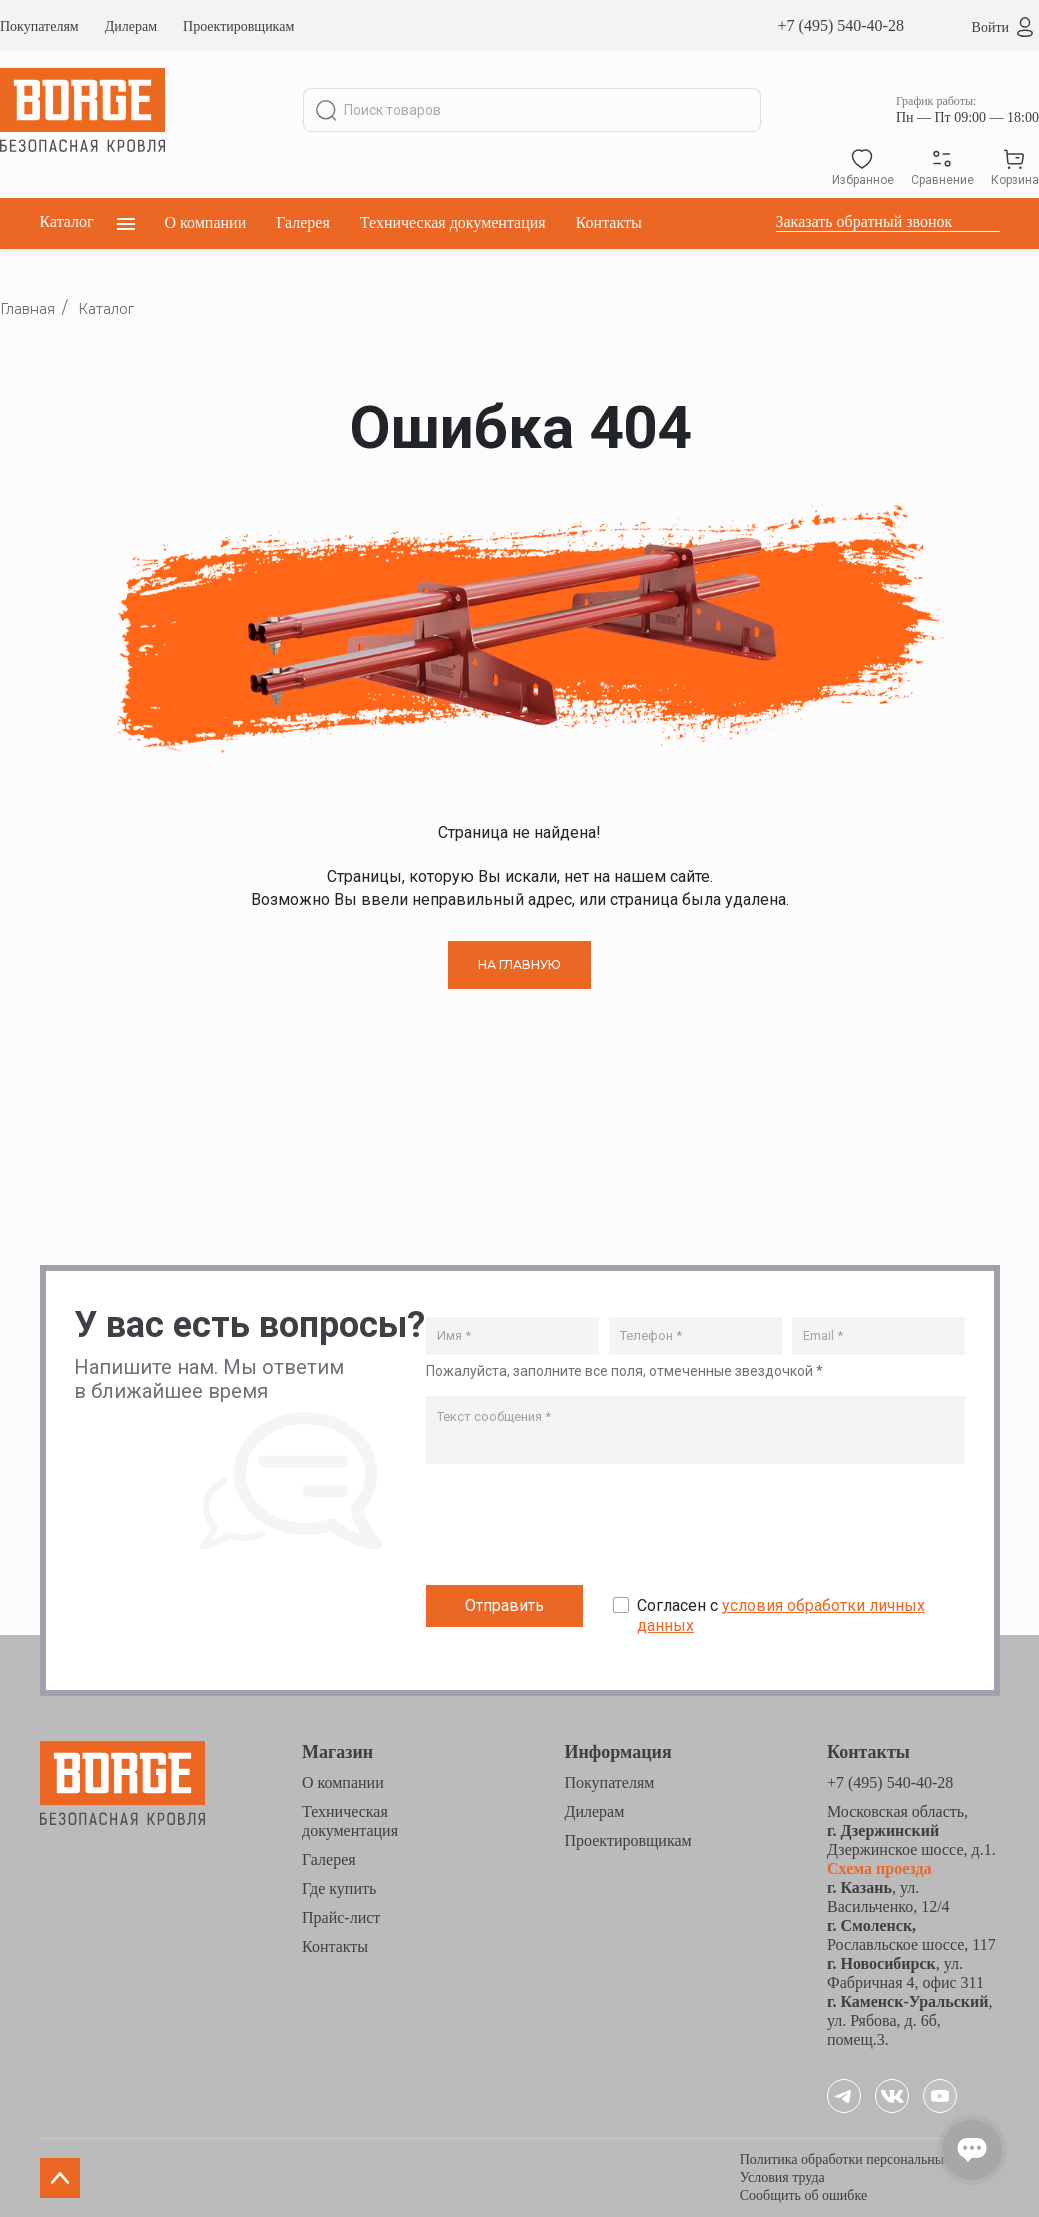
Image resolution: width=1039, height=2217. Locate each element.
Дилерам (131, 26)
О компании (206, 222)
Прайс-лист (341, 1917)
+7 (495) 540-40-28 (841, 25)
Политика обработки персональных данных (870, 2159)
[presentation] (578, 1529)
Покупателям (39, 26)
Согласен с (781, 1616)
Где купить (339, 1888)
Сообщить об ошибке (803, 2195)
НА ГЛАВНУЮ (519, 964)
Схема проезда (879, 1868)
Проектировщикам (238, 26)
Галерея (303, 222)
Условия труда (782, 2177)
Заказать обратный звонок (864, 221)
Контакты (609, 222)
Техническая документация (453, 222)
